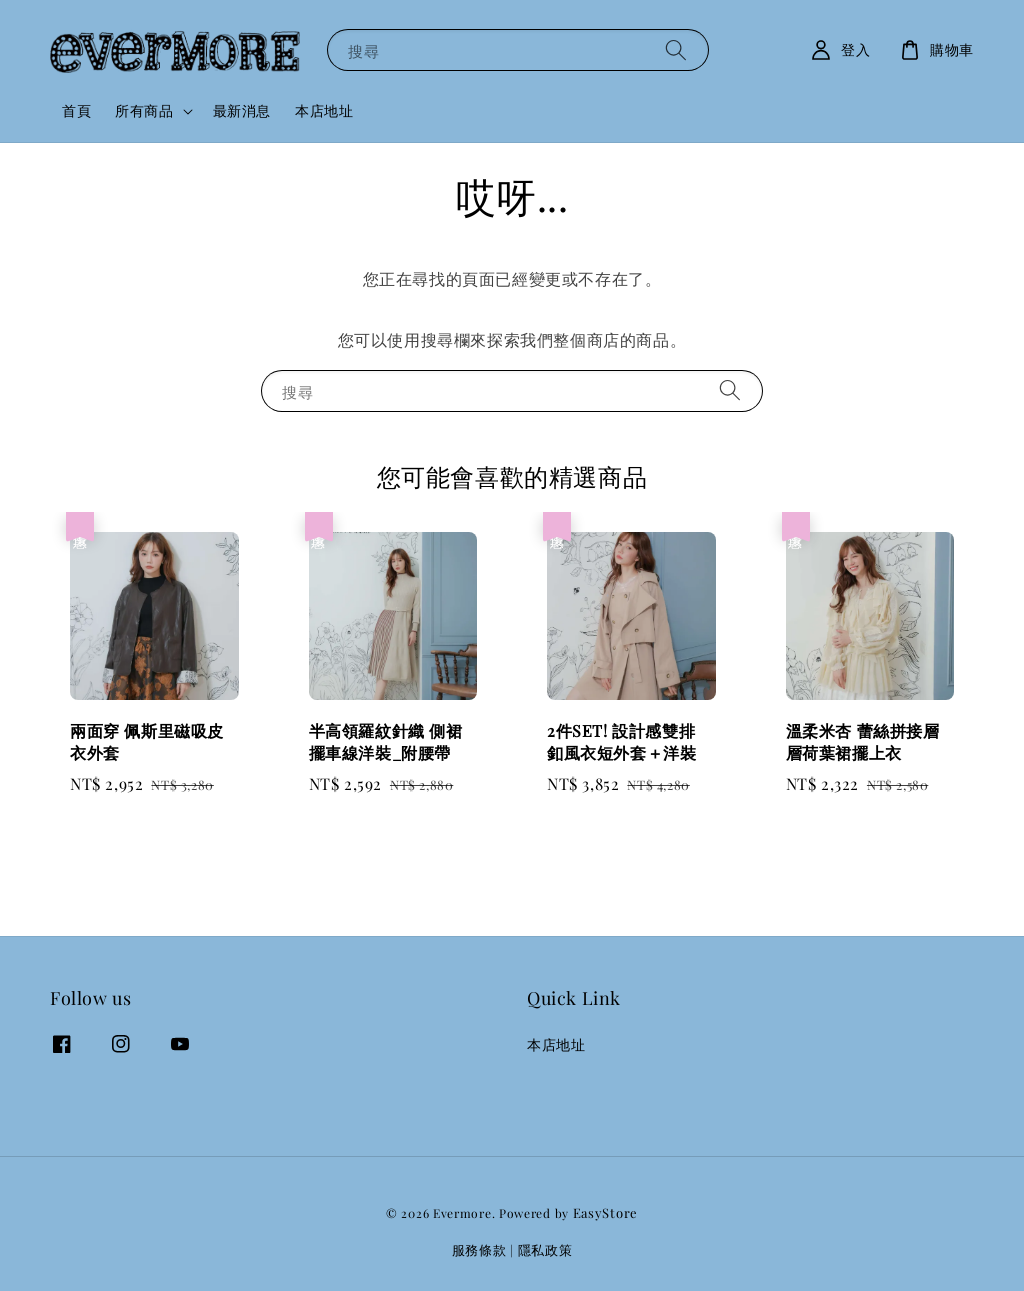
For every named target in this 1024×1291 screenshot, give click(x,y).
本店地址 (324, 110)
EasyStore (605, 1212)
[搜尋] (676, 49)
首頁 (76, 110)
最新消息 (242, 110)
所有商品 (144, 111)
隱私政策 (545, 1249)
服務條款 (479, 1249)
